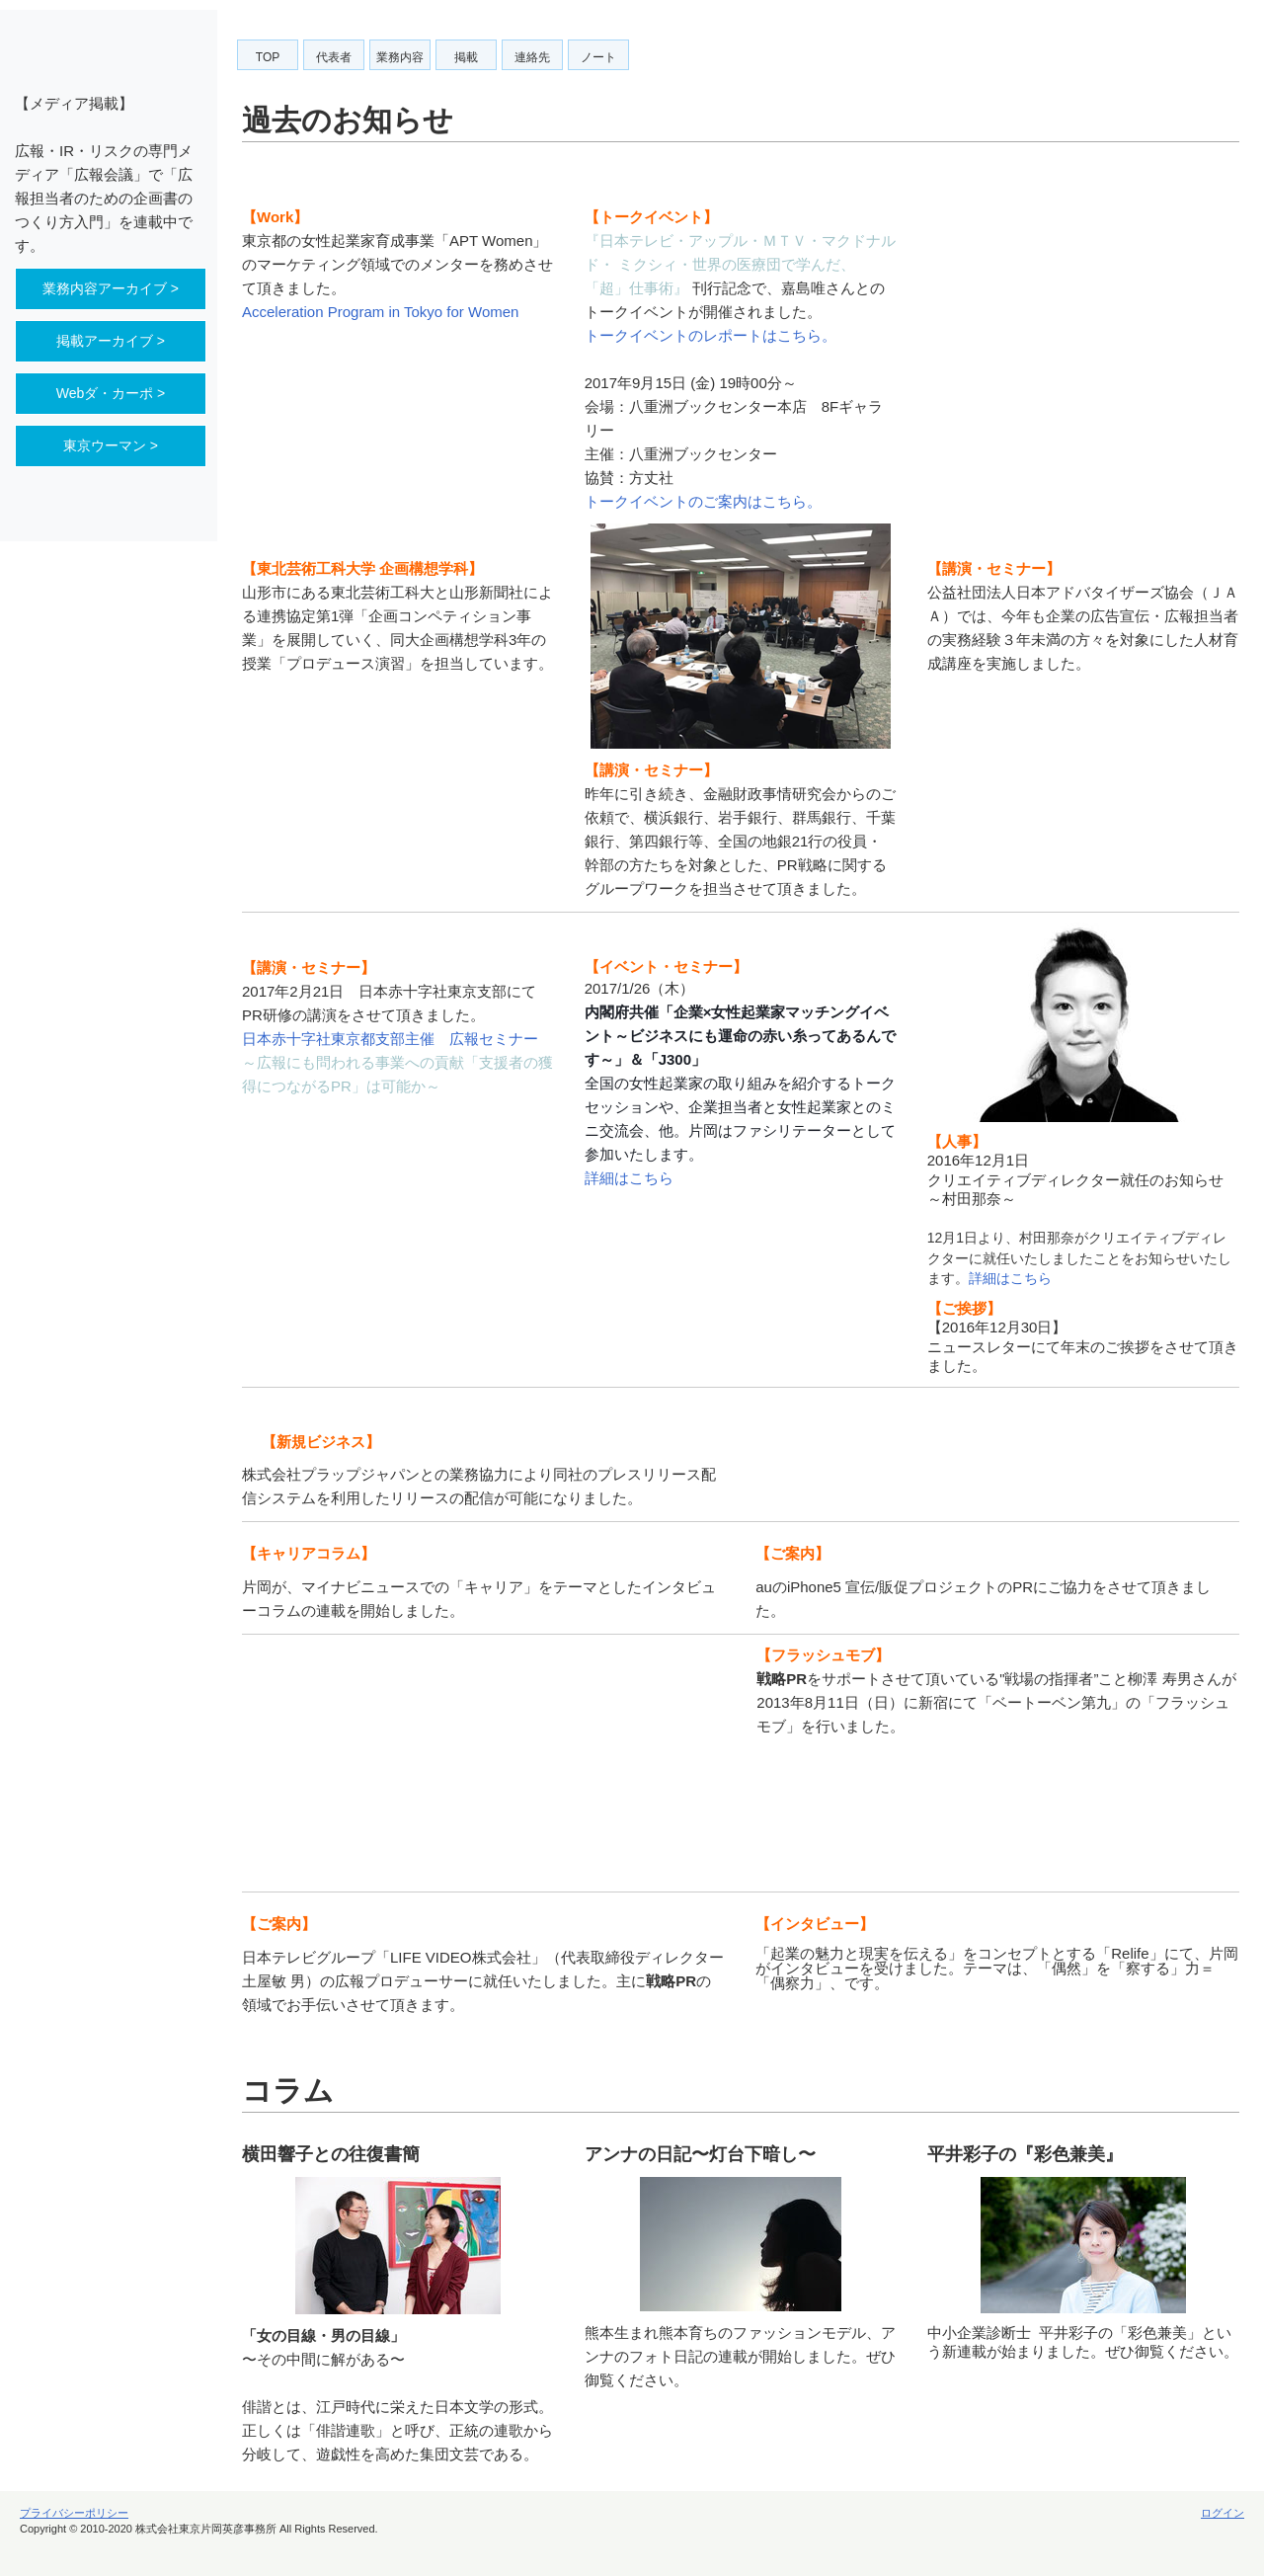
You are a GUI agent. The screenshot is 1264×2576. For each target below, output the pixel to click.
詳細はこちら (629, 1177)
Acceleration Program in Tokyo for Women (380, 311)
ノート (598, 57)
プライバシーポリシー (74, 2513)
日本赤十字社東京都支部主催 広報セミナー (390, 1038)
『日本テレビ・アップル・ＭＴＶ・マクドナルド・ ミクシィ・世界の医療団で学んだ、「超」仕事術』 (740, 264)
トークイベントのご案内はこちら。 (703, 501)
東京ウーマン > (110, 445)
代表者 (334, 57)
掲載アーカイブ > (110, 341)
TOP (267, 57)
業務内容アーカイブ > (110, 288)
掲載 (466, 57)
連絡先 (532, 57)
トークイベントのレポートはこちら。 (710, 335)
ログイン (1222, 2513)
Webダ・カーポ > (111, 393)
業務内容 (400, 57)
